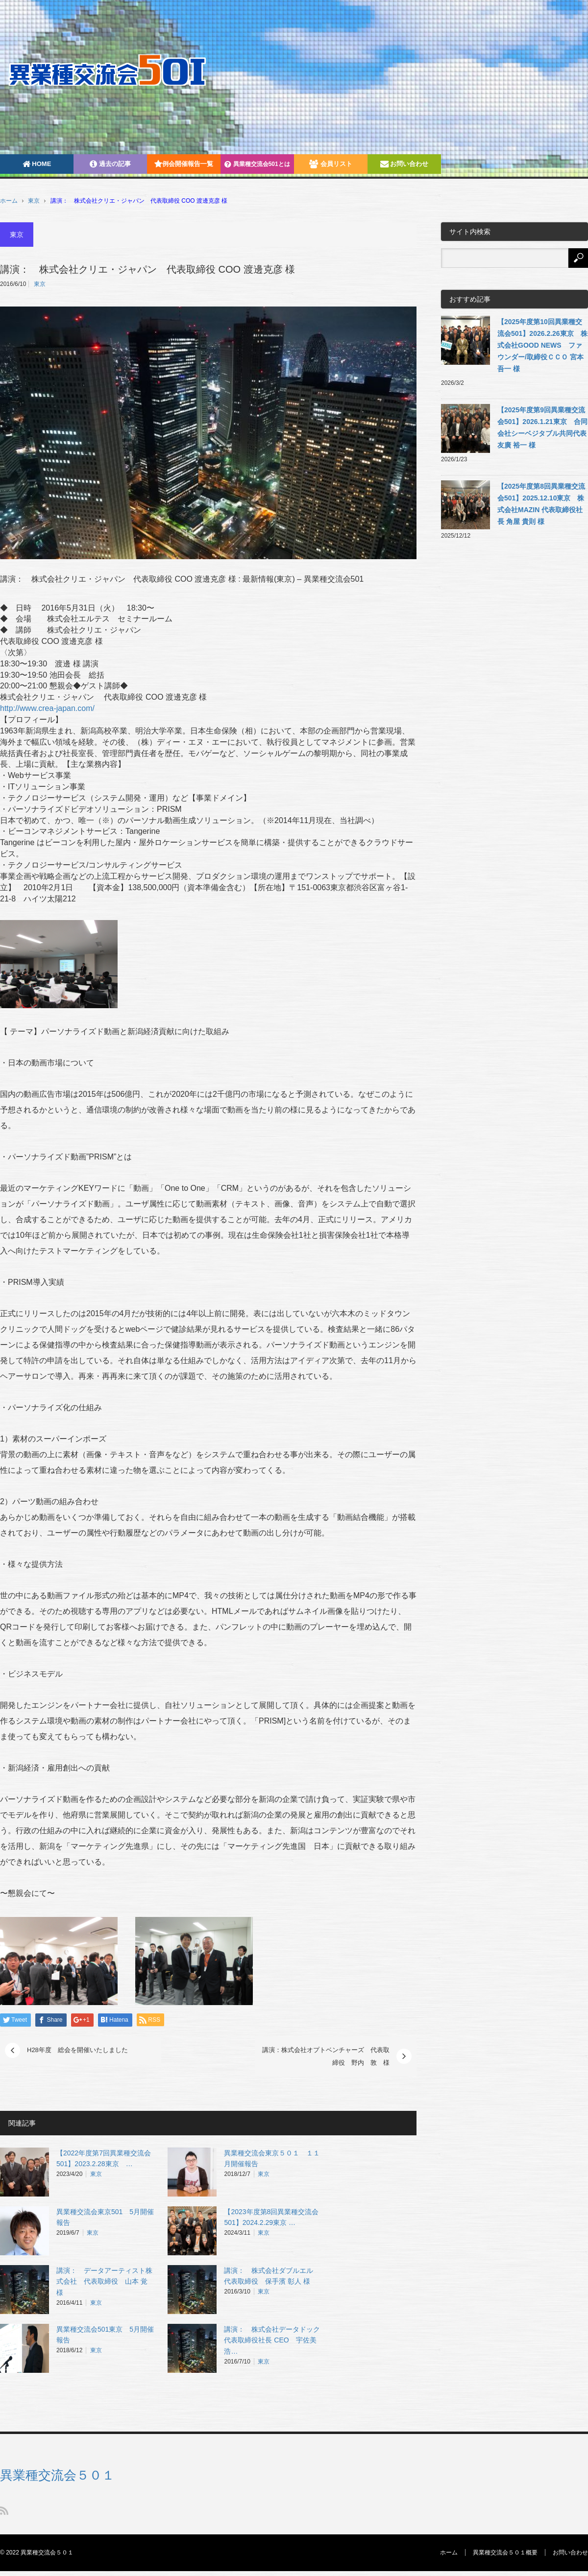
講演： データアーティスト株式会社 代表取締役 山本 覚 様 (104, 2282)
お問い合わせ (404, 163)
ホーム (449, 2552)
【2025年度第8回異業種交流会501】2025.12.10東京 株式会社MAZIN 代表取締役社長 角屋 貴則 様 (541, 503)
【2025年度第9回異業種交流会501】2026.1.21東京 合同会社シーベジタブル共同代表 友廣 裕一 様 (542, 427)
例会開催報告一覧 (183, 163)
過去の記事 (110, 163)
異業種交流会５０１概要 (505, 2552)
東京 (34, 200)
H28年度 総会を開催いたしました (77, 2050)
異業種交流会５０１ (57, 2475)
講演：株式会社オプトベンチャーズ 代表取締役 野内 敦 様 (326, 2056)
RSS (4, 2510)
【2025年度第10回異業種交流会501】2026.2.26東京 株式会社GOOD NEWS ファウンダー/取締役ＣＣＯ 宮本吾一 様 (542, 345)
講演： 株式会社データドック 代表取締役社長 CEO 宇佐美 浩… (275, 2340)
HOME (37, 163)
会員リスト (330, 163)
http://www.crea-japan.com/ (47, 708)
